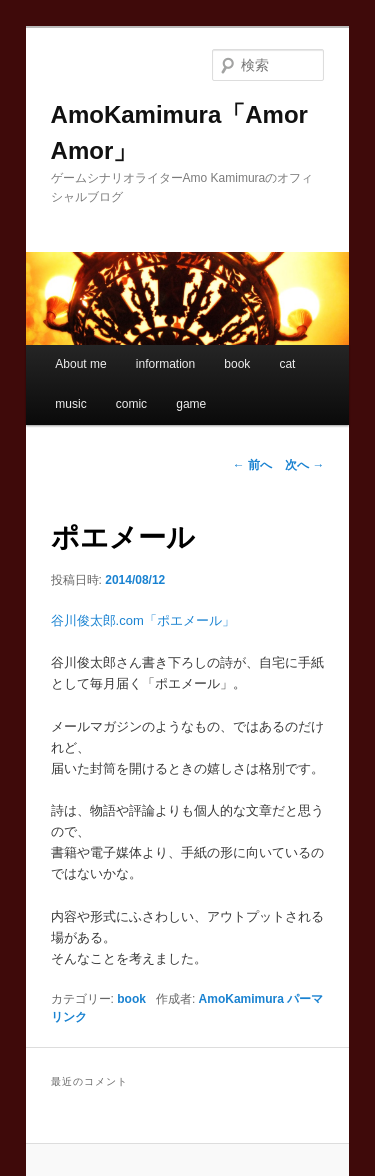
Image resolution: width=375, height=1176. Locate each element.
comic (131, 404)
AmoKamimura (241, 999)
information (165, 364)
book (237, 364)
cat (287, 364)
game (191, 404)
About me (80, 364)
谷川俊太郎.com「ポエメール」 (143, 620)
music (70, 404)
